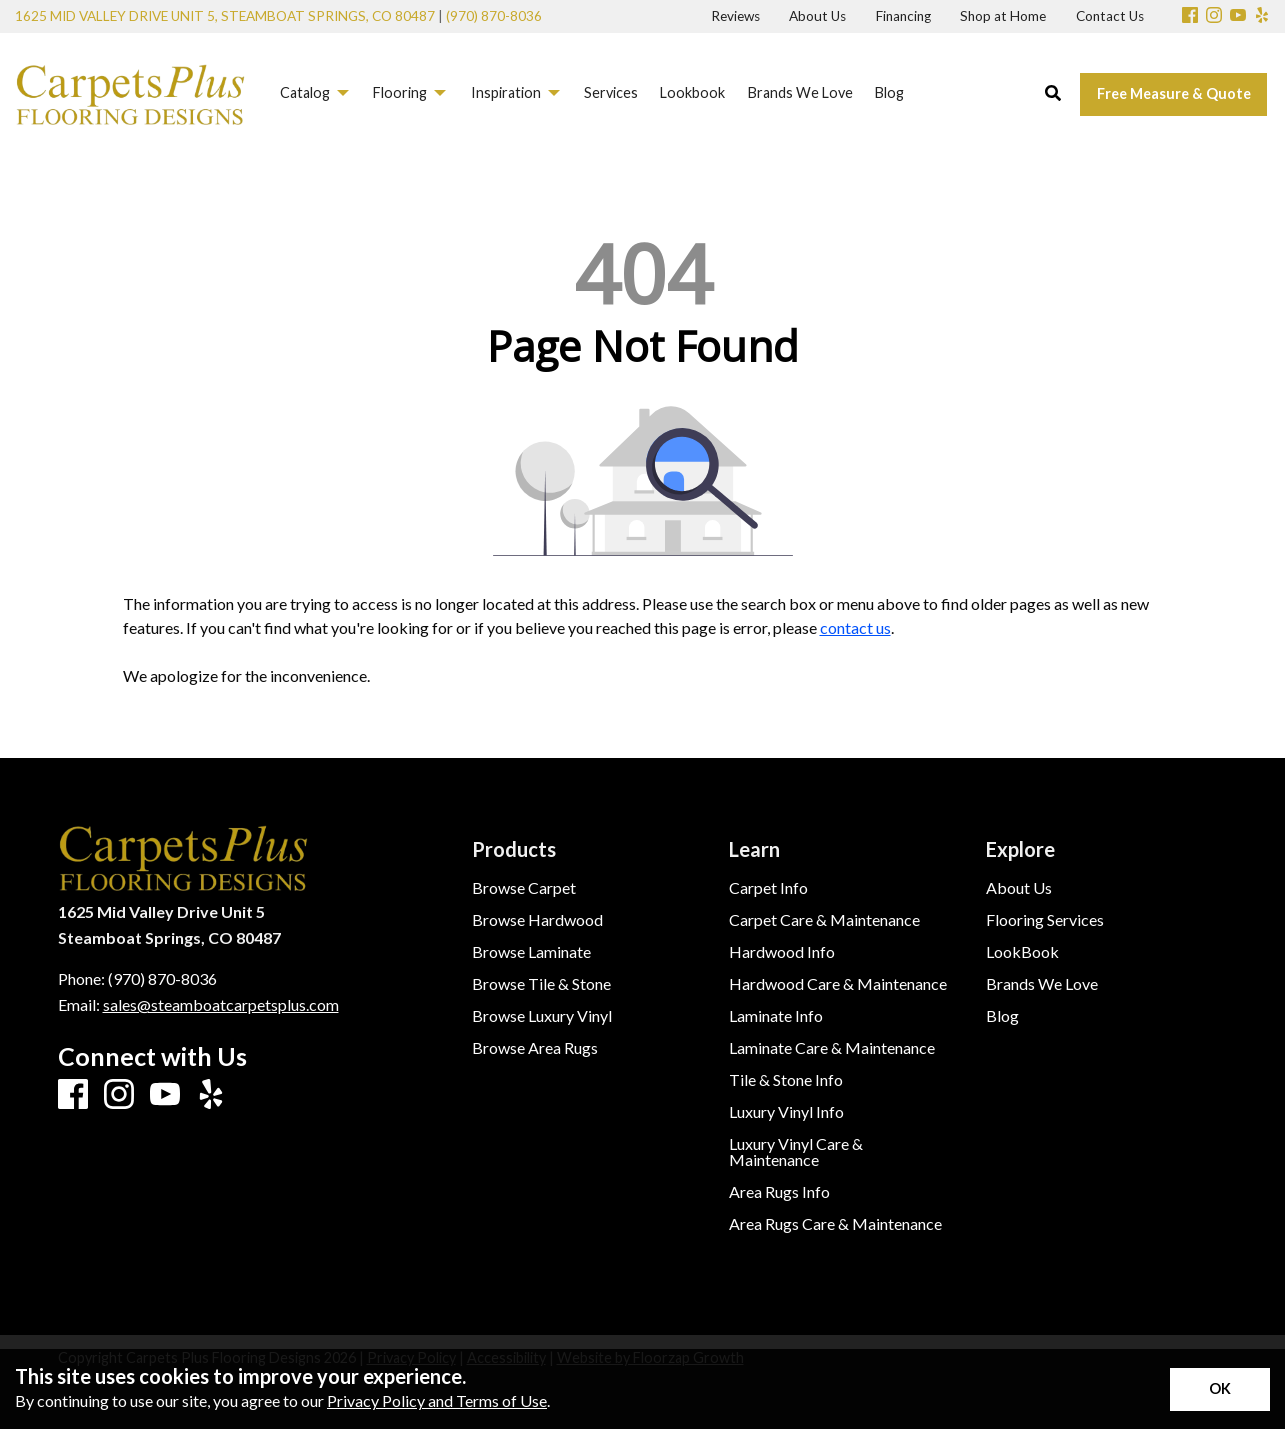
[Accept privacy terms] (1220, 1389)
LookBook (1022, 952)
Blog (1002, 1016)
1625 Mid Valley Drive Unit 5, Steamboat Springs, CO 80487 (225, 16)
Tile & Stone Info (786, 1080)
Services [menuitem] (611, 92)
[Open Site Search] (1053, 94)
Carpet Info (768, 888)
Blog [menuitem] (889, 92)
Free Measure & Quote (1174, 93)
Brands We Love (1042, 984)
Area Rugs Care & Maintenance (835, 1224)
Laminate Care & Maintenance (832, 1048)
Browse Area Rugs (535, 1048)
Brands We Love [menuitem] (800, 92)
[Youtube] (1238, 16)
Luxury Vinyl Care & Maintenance (796, 1152)
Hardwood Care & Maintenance (838, 984)
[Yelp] (1262, 16)
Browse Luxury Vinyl (542, 1016)
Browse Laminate (531, 952)
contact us (855, 627)
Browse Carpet (524, 888)
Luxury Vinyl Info (786, 1112)
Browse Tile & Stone (541, 984)
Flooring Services (1045, 920)
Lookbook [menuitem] (692, 92)
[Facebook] (1190, 16)
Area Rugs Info (779, 1192)
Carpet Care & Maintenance (824, 920)
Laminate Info (776, 1016)
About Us (1019, 888)
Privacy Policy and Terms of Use (437, 1400)
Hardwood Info (782, 952)
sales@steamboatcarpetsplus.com (221, 1004)
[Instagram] (1214, 16)
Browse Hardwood (537, 920)
